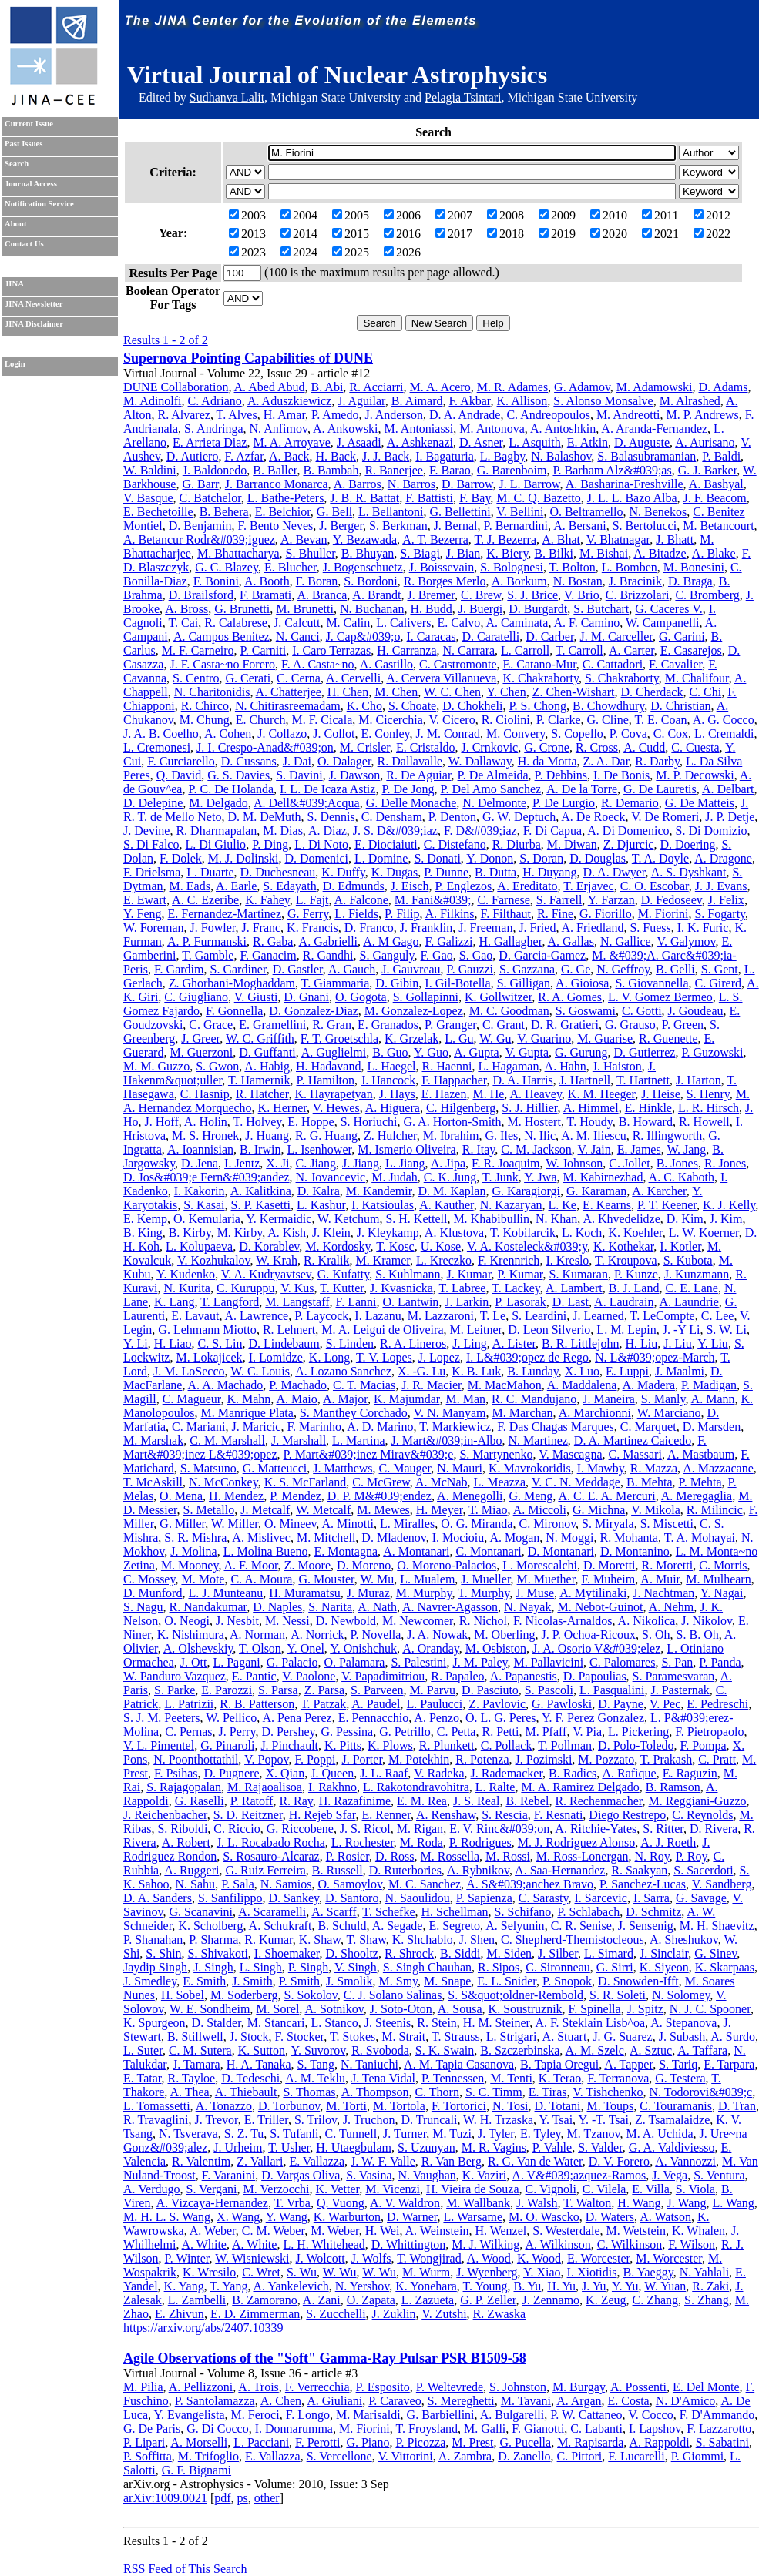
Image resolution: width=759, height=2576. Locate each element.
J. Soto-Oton (401, 2008)
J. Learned (598, 1315)
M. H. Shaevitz (717, 1925)
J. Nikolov (706, 1620)
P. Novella (375, 1634)
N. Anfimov (278, 428)
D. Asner (480, 442)
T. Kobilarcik (523, 1232)
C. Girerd (718, 983)
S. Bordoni (370, 581)
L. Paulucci (434, 1703)
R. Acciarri (376, 387)
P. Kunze (636, 1274)
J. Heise (660, 1093)
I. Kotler (680, 1246)
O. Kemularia (206, 1218)
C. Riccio (236, 1828)
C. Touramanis (676, 2105)
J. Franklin (426, 927)
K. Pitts (342, 1745)
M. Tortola (399, 2105)
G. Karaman (596, 1191)
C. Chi (705, 691)
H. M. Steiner (496, 2022)
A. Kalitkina (260, 1191)
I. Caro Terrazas (331, 650)
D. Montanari (561, 1551)
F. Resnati (558, 1814)
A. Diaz (327, 830)
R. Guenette (668, 1038)
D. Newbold (346, 1620)
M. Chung (205, 719)
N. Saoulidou (417, 1897)
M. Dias (283, 830)
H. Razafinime (355, 1800)
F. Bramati (265, 594)
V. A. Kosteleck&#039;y (527, 1246)
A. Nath (377, 1606)
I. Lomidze (276, 1357)
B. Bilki (553, 553)
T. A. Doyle (660, 858)
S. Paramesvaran (674, 1676)
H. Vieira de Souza (472, 2189)
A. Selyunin (514, 1925)
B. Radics (572, 1773)
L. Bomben (629, 567)
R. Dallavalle (410, 761)
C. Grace (211, 1024)
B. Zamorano (264, 2299)
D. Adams (723, 387)
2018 (505, 233)
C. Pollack (506, 1745)
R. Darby (657, 761)
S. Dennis (331, 816)
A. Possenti (638, 2386)
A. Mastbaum (700, 1454)
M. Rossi (507, 1856)
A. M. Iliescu (593, 1135)
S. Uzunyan (426, 2147)
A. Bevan (303, 539)
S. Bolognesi (511, 567)
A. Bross (186, 608)
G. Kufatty (343, 1274)
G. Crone (546, 747)
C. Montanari (488, 1551)
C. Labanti (596, 2428)
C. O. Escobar (654, 886)
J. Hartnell (585, 1080)
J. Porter (361, 1759)
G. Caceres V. (668, 608)
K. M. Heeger (601, 1093)
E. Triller (266, 2119)
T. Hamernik (259, 1080)
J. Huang (267, 1135)
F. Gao (437, 955)
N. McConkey (223, 1482)
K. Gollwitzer (498, 996)
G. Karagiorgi (526, 1191)
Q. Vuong (340, 2202)
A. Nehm (671, 1606)
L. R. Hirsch (708, 1107)
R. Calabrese (235, 622)
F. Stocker (299, 2036)
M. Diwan (572, 844)
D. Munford (152, 1593)
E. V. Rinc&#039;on (499, 1828)
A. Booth (267, 581)
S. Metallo (209, 1509)
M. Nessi (287, 1620)
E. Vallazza (316, 2161)
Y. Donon (489, 858)
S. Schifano (523, 1911)
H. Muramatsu (304, 1593)
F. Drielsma (151, 872)
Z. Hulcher (390, 1135)
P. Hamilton (326, 1080)
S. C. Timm (493, 2092)
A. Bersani (579, 525)
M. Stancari (276, 2022)
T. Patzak (323, 1703)
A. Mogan (514, 1537)
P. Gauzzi (470, 969)
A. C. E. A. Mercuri (606, 1495)
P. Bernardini (516, 525)
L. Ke (562, 1204)
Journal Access (31, 183)
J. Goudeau (696, 1010)
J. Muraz (368, 1593)
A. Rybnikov (478, 1870)
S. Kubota (688, 1260)
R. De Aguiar (418, 775)
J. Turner (404, 2133)
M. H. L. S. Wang (166, 2216)
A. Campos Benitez (221, 636)
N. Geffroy (623, 969)
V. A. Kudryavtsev (266, 1274)
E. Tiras (548, 2092)
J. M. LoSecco (188, 1371)
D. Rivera (713, 1828)
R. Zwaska (499, 2313)
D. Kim (685, 1218)
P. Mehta (700, 1482)
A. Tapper (628, 2064)
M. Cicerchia (390, 719)
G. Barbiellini (441, 2414)
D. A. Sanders (157, 1897)
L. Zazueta (427, 2299)
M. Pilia (143, 2386)
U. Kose (441, 1246)
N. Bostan (578, 581)
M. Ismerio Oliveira (407, 1149)
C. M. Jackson (536, 1149)
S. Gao (476, 955)
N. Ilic (540, 1135)
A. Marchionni (595, 1412)
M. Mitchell (326, 1537)
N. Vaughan (427, 2175)
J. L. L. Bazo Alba (632, 497)
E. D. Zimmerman (255, 2313)
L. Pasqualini (611, 1690)
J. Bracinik (635, 581)
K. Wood (539, 2258)
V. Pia (587, 1731)
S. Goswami (586, 1010)
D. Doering (687, 844)
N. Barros (411, 484)
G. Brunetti (242, 608)
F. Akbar (469, 400)
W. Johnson (574, 1163)
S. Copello (577, 733)
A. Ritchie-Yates (595, 1828)
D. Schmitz (653, 1911)
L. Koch (582, 1232)
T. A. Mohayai (699, 1537)
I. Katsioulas (382, 1204)
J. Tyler (496, 2133)
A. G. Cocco (723, 719)
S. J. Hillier (529, 1107)
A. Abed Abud (269, 387)
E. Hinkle (648, 1107)
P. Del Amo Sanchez (490, 789)
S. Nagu (143, 1606)
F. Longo (308, 2414)
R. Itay (478, 1149)
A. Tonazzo (224, 2105)
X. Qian (285, 1773)
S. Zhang (706, 2299)
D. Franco (369, 927)
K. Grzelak (411, 1038)
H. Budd (431, 608)
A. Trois (258, 2386)
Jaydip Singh (155, 1967)
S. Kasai (203, 1204)
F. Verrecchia (317, 2386)
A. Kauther (446, 1204)
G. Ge (575, 969)
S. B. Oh (698, 1634)
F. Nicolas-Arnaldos (562, 1620)
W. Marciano (669, 1412)
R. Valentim (201, 2161)
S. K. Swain (444, 2050)
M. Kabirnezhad (603, 1177)
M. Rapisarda (590, 2442)
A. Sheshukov (684, 1939)
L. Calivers (403, 622)
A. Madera (649, 1385)
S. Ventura (719, 2175)
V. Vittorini (405, 2456)
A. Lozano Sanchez (343, 1371)
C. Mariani (198, 1426)
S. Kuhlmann (407, 1274)
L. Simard (608, 1953)
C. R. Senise (581, 1925)
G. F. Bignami (196, 2470)
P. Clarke (558, 719)
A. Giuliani (334, 2400)
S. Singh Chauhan (427, 1967)
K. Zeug (606, 2299)
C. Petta (456, 1731)
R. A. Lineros (413, 1343)
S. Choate (412, 705)
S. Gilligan (523, 983)
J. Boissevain (441, 567)
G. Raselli (199, 1800)
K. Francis (312, 927)
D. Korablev (269, 1246)
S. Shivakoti (218, 1953)
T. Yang (228, 2286)
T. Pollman (565, 1745)
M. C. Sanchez (424, 1884)
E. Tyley (540, 2133)
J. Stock (249, 2036)
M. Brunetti (305, 608)
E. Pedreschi (717, 1703)
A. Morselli (198, 2442)
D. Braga (690, 581)
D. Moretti (609, 1565)
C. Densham (391, 816)
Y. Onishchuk (363, 1648)
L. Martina (358, 1440)
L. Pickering (638, 1731)
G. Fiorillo (605, 913)
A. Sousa (460, 2008)
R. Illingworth (668, 1135)
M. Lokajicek (209, 1357)
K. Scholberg (210, 1925)
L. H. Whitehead (323, 2244)
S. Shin (163, 1953)
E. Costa (629, 2400)
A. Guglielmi (333, 1052)
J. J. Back (385, 456)
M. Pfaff (545, 1731)
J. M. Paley (479, 1662)
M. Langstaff (297, 1301)
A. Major (345, 1398)
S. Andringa (213, 428)
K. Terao (560, 2078)
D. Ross (395, 1856)
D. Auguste (642, 442)
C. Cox (670, 733)
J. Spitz (645, 2008)
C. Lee (717, 1315)
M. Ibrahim (451, 1135)
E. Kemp (145, 1218)
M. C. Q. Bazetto (538, 497)
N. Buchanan (372, 608)
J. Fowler (213, 927)
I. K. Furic (703, 927)
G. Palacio (292, 1662)
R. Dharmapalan (216, 830)
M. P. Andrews (703, 414)
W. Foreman (153, 927)
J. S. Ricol (365, 1828)
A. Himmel (591, 1107)
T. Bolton (572, 567)
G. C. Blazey (226, 567)
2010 (608, 215)
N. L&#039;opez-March (655, 1357)
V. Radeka (439, 1773)
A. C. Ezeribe (205, 899)
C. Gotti (642, 1010)
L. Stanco (334, 2022)
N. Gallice (625, 941)
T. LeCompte (662, 1315)
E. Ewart (144, 899)
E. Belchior (283, 511)
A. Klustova (454, 1232)
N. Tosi (510, 2105)
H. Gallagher (510, 941)
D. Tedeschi (250, 2078)
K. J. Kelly (729, 1204)
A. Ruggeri (191, 1870)
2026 (402, 252)
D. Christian (680, 705)
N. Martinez (538, 1440)
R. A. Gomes (570, 996)
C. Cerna (299, 678)
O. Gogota (361, 996)
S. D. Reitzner (248, 1814)
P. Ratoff (252, 1800)
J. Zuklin (394, 2313)
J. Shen (477, 1939)
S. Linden (350, 1343)
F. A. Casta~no (317, 664)
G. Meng (530, 1495)
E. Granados (388, 1024)
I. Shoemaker (287, 1953)
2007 (453, 215)
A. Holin (205, 1121)
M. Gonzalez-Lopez (413, 1010)
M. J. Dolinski (243, 858)
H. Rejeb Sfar (322, 1814)
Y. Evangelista (188, 2414)
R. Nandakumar (208, 1606)
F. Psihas (176, 1773)
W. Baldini (149, 470)
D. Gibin (396, 983)
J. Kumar (469, 1274)
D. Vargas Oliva (300, 2175)
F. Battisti (429, 497)
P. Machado (298, 1385)
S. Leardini (539, 1315)
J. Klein (331, 1232)
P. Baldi (721, 456)
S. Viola (695, 2189)
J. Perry (237, 1731)
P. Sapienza (484, 1897)
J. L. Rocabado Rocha (271, 1842)
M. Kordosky (337, 1246)
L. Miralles (407, 1523)
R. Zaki (710, 2286)
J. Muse (535, 1593)
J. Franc (260, 927)
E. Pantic (254, 1676)
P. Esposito (383, 2386)
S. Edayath (289, 886)
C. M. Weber (273, 2230)
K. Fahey (267, 899)
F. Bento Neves (275, 525)
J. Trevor (215, 2119)
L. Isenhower (319, 1149)
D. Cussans (249, 761)
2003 (247, 215)
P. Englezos (463, 886)
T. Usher (289, 2147)
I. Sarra (651, 1897)
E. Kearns (607, 1204)
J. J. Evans (721, 886)
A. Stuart (564, 2036)
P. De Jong (407, 789)
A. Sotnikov (333, 2008)
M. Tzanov (593, 2133)
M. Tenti (511, 2078)
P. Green (683, 1024)
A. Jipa (448, 1163)
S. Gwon (217, 1066)
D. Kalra (318, 1191)
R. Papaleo (457, 1676)
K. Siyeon (664, 1967)
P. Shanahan (153, 1939)
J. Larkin (467, 1301)
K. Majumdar (407, 1398)
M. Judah (394, 1177)
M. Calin (348, 622)
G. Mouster (326, 1579)
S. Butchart (601, 608)
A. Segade (397, 1925)
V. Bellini (519, 511)
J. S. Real (476, 1800)
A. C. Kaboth (681, 1177)
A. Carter (631, 650)
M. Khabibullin (491, 1218)
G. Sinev (715, 1953)
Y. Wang (286, 2216)
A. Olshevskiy (198, 1648)
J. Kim (726, 1218)
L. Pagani (236, 1662)
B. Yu (527, 2286)
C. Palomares (622, 1662)
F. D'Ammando (717, 2414)
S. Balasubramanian (646, 456)
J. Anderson (393, 414)
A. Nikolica (647, 1620)
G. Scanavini (201, 1911)
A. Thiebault (246, 2092)
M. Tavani (526, 2400)
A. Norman (257, 1634)
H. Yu (561, 2286)
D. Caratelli (491, 636)
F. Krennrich (508, 1260)
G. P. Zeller (488, 2299)
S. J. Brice (532, 594)
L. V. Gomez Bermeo (660, 996)
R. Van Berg (451, 2161)
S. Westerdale (565, 2230)
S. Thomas (309, 2092)
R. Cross (597, 747)
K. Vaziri (484, 2175)
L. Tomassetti (156, 2105)
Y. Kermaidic (278, 1218)
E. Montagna (346, 1551)
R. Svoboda (380, 2050)
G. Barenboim (512, 470)
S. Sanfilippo (230, 1897)
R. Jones (725, 1163)
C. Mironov (547, 1523)
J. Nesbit (237, 1620)
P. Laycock (321, 1315)
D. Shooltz (352, 1953)
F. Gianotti (538, 2428)
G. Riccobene (300, 1828)
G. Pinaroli (227, 1745)
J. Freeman (485, 927)
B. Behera (224, 511)
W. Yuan (665, 2286)
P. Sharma (213, 1939)
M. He (488, 1093)
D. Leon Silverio (549, 1329)
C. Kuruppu (246, 1288)
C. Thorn (436, 2092)
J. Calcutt (297, 622)
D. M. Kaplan (451, 1191)
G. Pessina (347, 1731)
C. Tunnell (351, 2133)
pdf (222, 2497)
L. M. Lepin (626, 1329)
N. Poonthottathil (195, 1759)
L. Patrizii (188, 1703)
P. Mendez (295, 1495)
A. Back (289, 456)
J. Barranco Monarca (276, 484)
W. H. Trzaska (498, 2119)
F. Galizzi (449, 941)
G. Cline (608, 719)
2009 (557, 215)
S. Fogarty (719, 913)
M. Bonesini (693, 567)
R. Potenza (482, 1759)
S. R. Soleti (617, 1995)
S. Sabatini (722, 2442)
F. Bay (474, 497)
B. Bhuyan (367, 553)
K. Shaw (320, 1939)
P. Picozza (420, 2442)
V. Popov (266, 1759)
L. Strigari (511, 2036)
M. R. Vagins (494, 2147)
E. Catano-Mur (539, 664)
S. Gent (719, 969)
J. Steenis (387, 2022)
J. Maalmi (679, 1371)
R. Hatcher (262, 1093)
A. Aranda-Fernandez (654, 428)
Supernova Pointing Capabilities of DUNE (248, 358)
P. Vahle (552, 2147)
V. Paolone (308, 1676)
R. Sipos (498, 1967)
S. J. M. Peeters (161, 1717)
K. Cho (364, 705)
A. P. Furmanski (207, 941)
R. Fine (555, 913)
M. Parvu (433, 1690)
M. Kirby (240, 1232)
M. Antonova (491, 428)
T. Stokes (352, 2036)
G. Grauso (630, 1024)
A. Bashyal (716, 484)
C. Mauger (405, 1468)
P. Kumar (520, 1274)
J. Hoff (162, 1121)
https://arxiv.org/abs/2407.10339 (203, 2327)
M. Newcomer (417, 1620)
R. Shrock (409, 1953)
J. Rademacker (507, 1773)
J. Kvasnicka (401, 1288)
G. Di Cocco (217, 2428)
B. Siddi (460, 1953)
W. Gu (495, 1038)
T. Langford (229, 1301)
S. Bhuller (310, 553)
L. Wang (733, 2202)
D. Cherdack (652, 691)
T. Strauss (456, 2036)
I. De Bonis (621, 775)
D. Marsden (712, 1426)
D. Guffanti (267, 1052)
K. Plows (390, 1745)
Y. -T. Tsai (604, 2119)
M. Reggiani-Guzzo (698, 1800)
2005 (350, 215)
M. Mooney (190, 1565)
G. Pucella (525, 2442)
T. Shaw (366, 1939)
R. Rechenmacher (598, 1800)
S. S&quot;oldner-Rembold (515, 1995)
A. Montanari (416, 1551)
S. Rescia (505, 1814)
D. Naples (277, 1606)
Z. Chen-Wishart (573, 691)
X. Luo (582, 1371)
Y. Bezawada (365, 539)
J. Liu (677, 1343)
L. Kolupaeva (199, 1246)
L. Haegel (391, 1066)
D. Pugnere (232, 1773)
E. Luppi (627, 1371)
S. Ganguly (387, 955)
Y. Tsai (556, 2119)
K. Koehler (635, 1232)
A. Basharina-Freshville (624, 484)
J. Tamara (196, 2064)
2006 (402, 215)
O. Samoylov (349, 1884)
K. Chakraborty (540, 678)
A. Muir (660, 1579)
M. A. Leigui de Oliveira (382, 1329)
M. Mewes (383, 1509)
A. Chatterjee (288, 691)
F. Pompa (703, 1745)
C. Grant (503, 1024)
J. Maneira (609, 1398)
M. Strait (403, 2036)
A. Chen (280, 2400)
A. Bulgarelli (512, 2414)
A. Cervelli (353, 678)
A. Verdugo (151, 2189)
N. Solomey (681, 1995)
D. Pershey (287, 1731)
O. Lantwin (410, 1301)
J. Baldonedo (215, 470)
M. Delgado (218, 802)
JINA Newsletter (33, 304)
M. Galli (484, 2428)
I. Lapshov (654, 2428)
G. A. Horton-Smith (452, 1121)
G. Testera (680, 2078)
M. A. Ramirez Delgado (580, 1787)
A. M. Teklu (315, 2078)
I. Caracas (431, 636)
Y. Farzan (611, 899)
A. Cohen (227, 733)
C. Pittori (580, 2456)
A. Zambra (465, 2456)
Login (15, 364)
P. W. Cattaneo (586, 2414)
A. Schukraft (280, 1925)
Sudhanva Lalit (227, 97)
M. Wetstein (636, 2230)
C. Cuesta (695, 747)
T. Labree (461, 1288)
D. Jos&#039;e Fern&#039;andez (206, 1177)
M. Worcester (669, 2258)
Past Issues (23, 143)
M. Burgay (578, 2386)
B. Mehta (649, 1482)
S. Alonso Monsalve (603, 400)
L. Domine (381, 858)
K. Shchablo (422, 1939)
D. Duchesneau (278, 872)
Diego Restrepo (627, 1814)
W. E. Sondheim (210, 2008)
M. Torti (346, 2105)
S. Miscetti (667, 1523)
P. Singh (308, 1967)
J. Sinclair (664, 1953)
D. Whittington (408, 2244)
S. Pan (677, 1662)
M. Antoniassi (419, 428)
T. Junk (500, 1177)
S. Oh (656, 1634)
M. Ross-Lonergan (582, 1856)
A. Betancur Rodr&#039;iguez (199, 539)
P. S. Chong (537, 705)
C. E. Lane (691, 1288)
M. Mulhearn (718, 1579)
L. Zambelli (197, 2299)
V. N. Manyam (450, 1412)
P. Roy (691, 1856)
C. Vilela (604, 2189)
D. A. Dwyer (614, 872)
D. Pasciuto (490, 1690)
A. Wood (489, 2258)
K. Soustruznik (526, 2008)
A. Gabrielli (328, 941)
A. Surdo (732, 2036)
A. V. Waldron (405, 2202)
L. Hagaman (508, 1066)
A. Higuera (392, 1107)
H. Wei (382, 2230)
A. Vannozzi (685, 2161)
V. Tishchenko (608, 2092)
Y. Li (135, 1343)
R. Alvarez (183, 414)
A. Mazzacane (718, 1468)
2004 (298, 215)
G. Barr (200, 484)
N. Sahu (196, 1884)
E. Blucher (290, 567)
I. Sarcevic (600, 1897)
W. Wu (340, 2272)
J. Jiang (360, 1163)
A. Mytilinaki (592, 1593)
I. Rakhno (332, 1787)
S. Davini (299, 775)
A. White (204, 2244)
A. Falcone (361, 899)
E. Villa (651, 2189)
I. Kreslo (567, 1260)
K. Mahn (248, 1398)
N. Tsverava (188, 2133)
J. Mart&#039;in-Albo (446, 1440)
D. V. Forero (619, 2161)
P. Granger (450, 1024)
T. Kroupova (626, 1260)
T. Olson (260, 1648)
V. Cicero (451, 719)
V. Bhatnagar (618, 539)
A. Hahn (565, 1066)
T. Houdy (590, 1121)
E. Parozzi (226, 1690)
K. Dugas (394, 872)
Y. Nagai (722, 1593)
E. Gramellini (272, 1024)
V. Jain (594, 1149)
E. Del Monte (706, 2386)
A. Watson (665, 2216)
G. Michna (599, 1509)
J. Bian (463, 553)
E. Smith (204, 1981)
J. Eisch (410, 886)
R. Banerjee (393, 470)
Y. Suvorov (318, 2050)
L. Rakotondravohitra (416, 1787)
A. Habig (267, 1066)
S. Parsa (278, 1690)
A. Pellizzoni (201, 2386)
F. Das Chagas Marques (555, 1426)
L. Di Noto (321, 844)
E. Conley (385, 733)
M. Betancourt (718, 525)
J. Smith (252, 1981)
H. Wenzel (500, 2230)
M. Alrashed (690, 400)
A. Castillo (386, 664)
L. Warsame (472, 2216)
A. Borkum (519, 581)
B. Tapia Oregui (559, 2064)
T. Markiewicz (455, 1426)
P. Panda (720, 1662)
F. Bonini (216, 581)
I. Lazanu (377, 1315)
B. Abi (327, 387)
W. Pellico (231, 1717)
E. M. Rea (422, 1800)
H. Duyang (549, 872)
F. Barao (450, 470)
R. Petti (500, 1731)
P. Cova (628, 733)
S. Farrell (559, 899)
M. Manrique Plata (246, 1412)
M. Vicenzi (392, 2189)
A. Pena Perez (296, 1717)
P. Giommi (697, 2456)
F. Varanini (229, 2175)
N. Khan (556, 1218)
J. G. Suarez (622, 2036)
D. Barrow (467, 484)
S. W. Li (726, 1329)
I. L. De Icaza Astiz (327, 789)
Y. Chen (506, 691)
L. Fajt (312, 899)
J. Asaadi (359, 442)
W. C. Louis (260, 1371)
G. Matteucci (275, 1468)
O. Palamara (354, 1662)
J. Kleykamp (388, 1232)
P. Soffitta (147, 2456)
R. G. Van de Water (535, 2161)
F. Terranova (618, 2078)
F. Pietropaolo (709, 1731)
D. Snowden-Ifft (638, 1981)
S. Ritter (663, 1828)
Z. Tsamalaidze (672, 2119)
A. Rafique (629, 1773)
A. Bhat (561, 539)
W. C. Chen (452, 691)
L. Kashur (321, 1204)
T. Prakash (666, 1759)
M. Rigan (420, 1828)
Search (17, 163)
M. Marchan (522, 1412)
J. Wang (687, 2202)
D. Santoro (351, 1897)
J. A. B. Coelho (161, 733)
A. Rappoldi (659, 2442)
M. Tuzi (452, 2133)
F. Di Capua (553, 830)
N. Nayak (527, 1606)
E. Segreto (454, 1925)
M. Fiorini (663, 913)
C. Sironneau (558, 1967)
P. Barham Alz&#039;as (611, 470)
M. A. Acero (440, 387)
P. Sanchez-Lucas (642, 1884)
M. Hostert (534, 1121)
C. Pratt (717, 1759)
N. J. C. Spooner (710, 2008)
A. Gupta (476, 1052)
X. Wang (238, 2216)
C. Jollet (629, 1163)
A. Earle (236, 886)
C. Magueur (192, 1398)
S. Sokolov (311, 1995)
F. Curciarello (181, 761)
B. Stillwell (195, 2036)
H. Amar (284, 414)
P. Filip (402, 913)
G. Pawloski (562, 1703)
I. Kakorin (199, 1191)
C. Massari (635, 1454)
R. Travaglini (155, 2119)
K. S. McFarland (305, 1482)
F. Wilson (691, 2244)
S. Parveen (377, 1690)
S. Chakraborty (622, 678)
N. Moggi (569, 1537)
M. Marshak (153, 1440)
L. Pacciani (261, 2442)
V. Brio (581, 594)
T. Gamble (207, 955)
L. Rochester (362, 1842)
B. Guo (390, 1052)
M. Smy (398, 1981)
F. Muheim (608, 1579)
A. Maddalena (582, 1385)
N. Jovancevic (331, 1177)
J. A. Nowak (437, 1634)
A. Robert (186, 1842)
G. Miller (182, 1523)
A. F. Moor (251, 1565)
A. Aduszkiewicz (289, 400)
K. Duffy (342, 872)
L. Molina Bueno (265, 1551)
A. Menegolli (469, 1495)
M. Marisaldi (368, 2414)
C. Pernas (188, 1731)
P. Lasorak (520, 1301)
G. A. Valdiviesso (672, 2147)
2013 (247, 233)
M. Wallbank (478, 2202)
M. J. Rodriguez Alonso (576, 1842)
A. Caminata (517, 622)
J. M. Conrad (447, 733)
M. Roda (421, 1842)
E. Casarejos (691, 650)
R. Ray (295, 1800)
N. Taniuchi (369, 2064)
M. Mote (202, 1579)
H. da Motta (547, 761)
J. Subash (682, 2036)
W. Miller (234, 1523)
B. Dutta (495, 872)
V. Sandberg (722, 1884)
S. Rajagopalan (183, 1787)
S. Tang (315, 2064)
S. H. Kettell (416, 1218)
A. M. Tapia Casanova (459, 2064)
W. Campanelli (662, 622)
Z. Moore (307, 1565)
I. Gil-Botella (457, 983)
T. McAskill (153, 1482)
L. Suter (143, 2050)
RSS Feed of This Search (185, 2568)
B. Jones (677, 1163)
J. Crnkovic (489, 747)
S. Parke (174, 1690)
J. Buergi (480, 608)
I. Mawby (600, 1468)
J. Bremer (431, 594)
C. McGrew (381, 1482)
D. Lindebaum (283, 1343)
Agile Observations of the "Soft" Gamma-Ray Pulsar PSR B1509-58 (324, 2358)
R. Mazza (653, 1468)
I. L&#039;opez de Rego (527, 1357)
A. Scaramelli (272, 1911)
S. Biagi (420, 553)
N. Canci (298, 636)
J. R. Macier (431, 1385)
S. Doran (541, 858)
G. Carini (682, 636)
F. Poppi (314, 1759)
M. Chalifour (697, 678)
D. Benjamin (200, 525)
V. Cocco (650, 2414)
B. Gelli (675, 969)
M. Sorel (277, 2008)
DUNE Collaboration (175, 387)
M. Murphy (424, 1593)
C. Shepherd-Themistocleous (572, 1939)
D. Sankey (293, 1897)
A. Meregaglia (696, 1495)
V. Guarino (544, 1038)
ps (242, 2497)
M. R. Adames (512, 387)
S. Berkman (398, 525)
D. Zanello (524, 2456)
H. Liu (642, 1343)
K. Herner (282, 1107)
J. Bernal (456, 525)
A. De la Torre (581, 789)
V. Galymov (686, 941)
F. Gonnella (234, 1010)
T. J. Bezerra (505, 539)
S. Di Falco (151, 844)
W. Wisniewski (252, 2258)
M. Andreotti (628, 414)
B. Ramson (673, 1787)
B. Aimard (417, 400)
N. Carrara (469, 650)
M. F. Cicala (322, 719)
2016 (402, 233)
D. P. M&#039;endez (379, 1495)
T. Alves (237, 414)
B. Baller (275, 470)
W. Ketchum (348, 1218)
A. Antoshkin (563, 428)
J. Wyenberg (486, 2272)
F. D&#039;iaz (480, 830)
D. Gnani (306, 996)
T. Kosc (395, 1246)
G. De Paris (151, 2428)
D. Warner (412, 2216)
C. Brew (481, 594)
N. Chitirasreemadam (288, 705)
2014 (298, 233)
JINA (14, 284)
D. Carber (549, 636)
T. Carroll (579, 650)
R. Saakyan (639, 1870)
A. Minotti (347, 1523)
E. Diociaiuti (386, 844)
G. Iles (502, 1135)
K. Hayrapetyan (333, 1093)
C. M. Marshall (227, 1440)
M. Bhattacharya (238, 553)
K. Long (329, 1357)
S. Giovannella (651, 983)
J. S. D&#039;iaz (395, 830)
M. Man (466, 1398)
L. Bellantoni (390, 511)
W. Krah (276, 1260)
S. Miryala (608, 1523)
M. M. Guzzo (156, 1066)
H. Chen (347, 691)
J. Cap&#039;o (363, 636)
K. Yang (184, 2286)
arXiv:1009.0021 (165, 2497)
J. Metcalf (265, 1509)
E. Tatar (142, 2078)
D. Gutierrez (644, 1052)
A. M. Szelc (594, 2050)
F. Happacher (453, 1080)
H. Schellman (454, 1911)
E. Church (261, 719)
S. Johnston (517, 2386)
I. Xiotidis (592, 2272)
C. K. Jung (450, 1177)
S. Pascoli (549, 1690)
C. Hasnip (205, 1093)
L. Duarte (209, 872)
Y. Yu (625, 2286)
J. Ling (469, 1343)
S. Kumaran (578, 1274)
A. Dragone (723, 858)
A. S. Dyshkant (689, 872)
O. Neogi (187, 1620)
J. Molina (193, 1551)
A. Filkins (450, 913)
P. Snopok (567, 1981)
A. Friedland (593, 927)
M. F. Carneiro (198, 650)
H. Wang (638, 2202)
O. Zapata (371, 2299)
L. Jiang (405, 1163)
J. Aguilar (361, 400)
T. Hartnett (643, 1080)
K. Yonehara (426, 2286)
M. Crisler (365, 747)
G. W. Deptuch (519, 816)
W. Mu (377, 1579)
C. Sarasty (544, 1897)
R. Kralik (327, 1260)
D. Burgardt (538, 608)
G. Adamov (582, 387)
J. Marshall (298, 1440)
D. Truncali (429, 2119)
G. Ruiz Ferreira (265, 1870)
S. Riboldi (182, 1828)
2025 (350, 252)
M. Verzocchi (276, 2189)
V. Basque (148, 497)
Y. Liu (712, 1343)
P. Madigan (709, 1385)
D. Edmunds (354, 886)
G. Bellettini (460, 511)
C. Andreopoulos (547, 414)
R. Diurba (516, 844)
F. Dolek (181, 858)
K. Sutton (261, 2050)
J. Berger (341, 525)
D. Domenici (316, 858)
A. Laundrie (689, 1301)
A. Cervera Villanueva (441, 678)
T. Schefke (388, 1911)
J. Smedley (149, 1981)
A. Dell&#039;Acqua (307, 802)
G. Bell (334, 511)
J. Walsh (537, 2202)
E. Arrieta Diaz (210, 442)
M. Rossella (450, 1856)
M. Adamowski (654, 387)
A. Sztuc (651, 2050)
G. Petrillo (405, 1731)
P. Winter (187, 2258)
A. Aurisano (704, 442)
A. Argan (578, 2400)
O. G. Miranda (476, 1523)
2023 (247, 252)
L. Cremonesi (156, 747)
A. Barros (357, 484)
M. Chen (396, 691)
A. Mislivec (261, 1537)
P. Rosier (347, 1856)
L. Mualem (427, 1579)
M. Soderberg (244, 1995)
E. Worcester (598, 2258)
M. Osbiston (495, 1648)
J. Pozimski (544, 1759)
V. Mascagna (570, 1454)
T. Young (485, 2286)
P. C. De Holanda (231, 789)
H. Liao (173, 1343)
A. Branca (322, 594)
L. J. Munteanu (225, 1593)
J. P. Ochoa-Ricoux (588, 1634)
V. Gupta (527, 1052)
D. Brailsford (201, 594)
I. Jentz (242, 1163)
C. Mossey (149, 1579)
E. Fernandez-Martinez (224, 913)
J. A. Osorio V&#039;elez (596, 1648)
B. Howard (646, 1121)
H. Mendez (236, 1495)
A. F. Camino (587, 622)
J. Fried (537, 927)
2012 (712, 215)
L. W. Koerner (704, 1232)
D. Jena (199, 1163)
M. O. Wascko (544, 2216)
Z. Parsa (324, 1690)
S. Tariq (678, 2064)
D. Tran (737, 2105)
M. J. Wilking (485, 2244)
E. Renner (386, 1814)
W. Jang (686, 1149)
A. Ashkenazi (420, 442)
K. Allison (522, 400)
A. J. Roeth (668, 1842)
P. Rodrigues (480, 1842)
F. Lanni (356, 1301)
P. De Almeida (493, 775)
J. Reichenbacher (165, 1814)
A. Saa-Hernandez (560, 1870)
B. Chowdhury (608, 705)
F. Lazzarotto (719, 2428)
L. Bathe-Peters (285, 497)
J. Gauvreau (410, 969)
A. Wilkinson (557, 2244)
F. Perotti (317, 2442)
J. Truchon (369, 2119)
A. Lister (514, 1343)
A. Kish (286, 1232)
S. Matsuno (208, 1468)
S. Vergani (211, 2189)
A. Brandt (376, 594)
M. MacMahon (505, 1385)
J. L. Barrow (529, 484)
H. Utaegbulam (353, 2147)
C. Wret (261, 2272)
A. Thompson (375, 2092)
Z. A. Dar (606, 761)
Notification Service (39, 203)
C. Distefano (455, 844)
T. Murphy (483, 1593)
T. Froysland (426, 2428)
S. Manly (663, 1398)
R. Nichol (483, 1620)
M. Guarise (605, 1038)
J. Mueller (485, 1579)
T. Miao (487, 1509)
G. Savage (701, 1897)
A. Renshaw (445, 1814)
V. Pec (665, 1703)
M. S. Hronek (205, 1135)
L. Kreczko (444, 1260)
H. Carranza (406, 650)
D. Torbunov (289, 2105)
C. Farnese (503, 899)
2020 (608, 233)
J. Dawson (355, 775)
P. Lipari (144, 2442)
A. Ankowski (345, 428)
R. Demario (630, 802)
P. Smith (299, 1981)
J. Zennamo (550, 2299)
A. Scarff (333, 1911)
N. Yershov (362, 2286)
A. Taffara (702, 2050)
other (267, 2497)
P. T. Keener (667, 1204)
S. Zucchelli (335, 2313)
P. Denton (452, 816)
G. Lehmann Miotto (207, 1329)
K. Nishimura (190, 1634)
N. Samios (286, 1884)
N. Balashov (561, 456)
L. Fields (356, 913)
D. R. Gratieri (565, 1024)
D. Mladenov (393, 1537)
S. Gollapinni (425, 996)
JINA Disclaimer (34, 324)
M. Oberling (504, 1634)
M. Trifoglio (208, 2456)
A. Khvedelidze (621, 1218)
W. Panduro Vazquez (174, 1676)
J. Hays (397, 1093)
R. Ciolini (506, 719)
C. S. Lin (220, 1343)
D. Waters (610, 2216)
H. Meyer (439, 1509)
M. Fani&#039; (433, 899)
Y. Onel (305, 1648)
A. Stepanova (683, 2022)
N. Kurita (186, 1288)
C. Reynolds (702, 1814)
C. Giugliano (196, 996)
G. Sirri (614, 1967)
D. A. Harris (522, 1080)
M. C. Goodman (509, 1010)
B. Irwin (260, 1149)
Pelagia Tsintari (463, 97)
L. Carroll (525, 650)
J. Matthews (342, 1468)
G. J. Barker (707, 470)
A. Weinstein (437, 2230)
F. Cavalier (675, 664)
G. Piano (367, 2442)
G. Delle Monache (411, 802)
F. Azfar (244, 456)
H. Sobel (182, 1995)
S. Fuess (650, 927)
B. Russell (337, 1870)
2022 (712, 233)
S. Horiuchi (369, 1121)
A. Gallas (571, 941)
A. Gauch (351, 969)
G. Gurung (581, 1052)
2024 (298, 252)
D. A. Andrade (464, 414)
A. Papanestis (523, 1676)
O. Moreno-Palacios (446, 1565)
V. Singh (355, 1967)
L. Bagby (503, 456)
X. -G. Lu (421, 1371)
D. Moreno (364, 1565)
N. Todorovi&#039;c (701, 2092)
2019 (557, 233)
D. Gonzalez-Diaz (313, 1010)
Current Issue (29, 123)
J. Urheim (237, 2147)
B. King (143, 1232)
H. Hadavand (328, 1066)
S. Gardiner (238, 969)
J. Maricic (255, 1426)
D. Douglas (597, 858)
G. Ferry (307, 913)
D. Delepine (153, 802)
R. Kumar (268, 1939)
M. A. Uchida (659, 2133)
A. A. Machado (226, 1385)
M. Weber (335, 2230)
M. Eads (190, 886)
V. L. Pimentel (158, 1745)
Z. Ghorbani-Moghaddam (232, 983)
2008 (505, 215)
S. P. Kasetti (261, 1204)
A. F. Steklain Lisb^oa (590, 2022)
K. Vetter (337, 2189)
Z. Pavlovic (497, 1703)
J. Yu (594, 2286)
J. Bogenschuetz (363, 567)
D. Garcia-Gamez (542, 955)
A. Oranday (430, 1648)
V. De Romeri (665, 816)
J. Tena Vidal (383, 2078)
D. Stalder (216, 2022)
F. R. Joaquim (506, 1163)
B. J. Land (634, 1288)
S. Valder (600, 2147)
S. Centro (196, 678)
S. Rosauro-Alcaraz (271, 1856)
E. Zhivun (179, 2313)
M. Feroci (255, 2414)
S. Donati (437, 858)
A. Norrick (317, 1634)
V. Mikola (655, 1509)
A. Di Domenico (628, 830)
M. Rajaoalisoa (264, 1787)
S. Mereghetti (461, 2400)
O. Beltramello (586, 511)
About (15, 223)
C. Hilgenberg (460, 1107)
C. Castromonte (457, 664)
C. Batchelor (210, 497)
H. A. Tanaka (259, 2064)
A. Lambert (574, 1288)
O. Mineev (290, 1523)
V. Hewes (336, 1107)
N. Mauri (459, 1468)
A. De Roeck (593, 816)
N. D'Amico (686, 2400)
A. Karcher (659, 1191)
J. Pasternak (679, 1690)
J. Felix (726, 899)
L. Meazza (499, 1482)
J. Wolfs (371, 2258)
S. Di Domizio (711, 830)
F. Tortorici (459, 2105)
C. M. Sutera (200, 2050)
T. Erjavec (588, 886)
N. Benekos (658, 511)
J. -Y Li (681, 1329)
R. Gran (331, 1024)
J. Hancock (388, 1080)
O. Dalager (344, 761)
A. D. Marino (380, 1426)
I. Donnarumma (294, 2428)
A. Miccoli (539, 1509)
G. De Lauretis (660, 789)
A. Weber (213, 2230)
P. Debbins (561, 775)
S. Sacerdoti (703, 1870)
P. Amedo (334, 414)
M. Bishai (603, 553)
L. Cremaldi (724, 733)
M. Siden (509, 1953)
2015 (350, 233)
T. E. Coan (660, 719)
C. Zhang (656, 2299)
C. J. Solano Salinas (393, 1995)
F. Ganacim (268, 955)
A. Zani (322, 2299)
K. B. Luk (476, 1371)
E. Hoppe (310, 1121)
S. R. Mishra (195, 1537)
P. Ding (270, 844)
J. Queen (332, 1773)
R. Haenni (447, 1066)
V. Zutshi (443, 2313)
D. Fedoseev (671, 899)
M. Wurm (426, 2272)
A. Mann (713, 1398)
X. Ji (277, 1163)
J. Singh (213, 1967)
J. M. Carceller (616, 636)
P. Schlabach (588, 1911)
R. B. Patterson (257, 1703)
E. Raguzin (690, 1773)
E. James (639, 1149)
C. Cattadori (613, 664)
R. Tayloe (191, 2078)
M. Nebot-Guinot (600, 1606)
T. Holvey (257, 1121)
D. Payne (620, 1703)
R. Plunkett (447, 1745)
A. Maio (296, 1398)
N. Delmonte (494, 802)
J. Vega (669, 2175)
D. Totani (558, 2105)
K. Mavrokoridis (530, 1468)
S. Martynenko (495, 1454)
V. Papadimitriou (383, 1676)
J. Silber (558, 1953)
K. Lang (174, 1301)
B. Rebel (527, 1800)
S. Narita (330, 1606)
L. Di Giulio (215, 844)
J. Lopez (439, 1357)
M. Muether (546, 1579)
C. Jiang (316, 1163)
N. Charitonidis (212, 691)
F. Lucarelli (636, 2456)
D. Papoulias (594, 1676)
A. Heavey (535, 1093)
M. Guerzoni (201, 1052)
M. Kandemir (379, 1191)
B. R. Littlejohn (580, 1343)
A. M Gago (390, 941)
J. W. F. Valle (383, 2161)
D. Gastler (298, 969)
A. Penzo (436, 1717)
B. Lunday (533, 1371)
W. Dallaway (480, 761)
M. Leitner (475, 1329)
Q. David (179, 775)
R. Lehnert (289, 1329)
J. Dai (297, 761)
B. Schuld (341, 1925)
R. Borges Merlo (445, 581)
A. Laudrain (623, 1301)
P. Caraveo (394, 2400)
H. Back (335, 456)
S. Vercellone (339, 2456)
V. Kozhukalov (213, 1260)
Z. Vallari (260, 2161)
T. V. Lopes (384, 1357)
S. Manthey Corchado (354, 1412)
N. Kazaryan (511, 1204)
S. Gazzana (527, 969)
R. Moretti (668, 1565)
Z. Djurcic (628, 844)
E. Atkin (587, 442)
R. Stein (437, 2022)
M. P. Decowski (695, 775)
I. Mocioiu (458, 1537)
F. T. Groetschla (339, 1038)
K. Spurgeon (154, 2022)
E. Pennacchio (373, 1717)
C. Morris (723, 1565)
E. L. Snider (506, 1981)
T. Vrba (292, 2202)
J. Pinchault (289, 1745)
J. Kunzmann (696, 1274)
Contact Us (24, 244)
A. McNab (441, 1482)
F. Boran (317, 581)
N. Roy (652, 1856)
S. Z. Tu (244, 2133)
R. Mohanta (629, 1537)
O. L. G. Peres (500, 1717)
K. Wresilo (209, 2272)
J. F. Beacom (715, 497)
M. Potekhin (418, 1759)
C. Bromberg (707, 594)
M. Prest (472, 2442)
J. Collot (333, 733)
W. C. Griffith (260, 1038)
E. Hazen (444, 1093)
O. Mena (181, 1495)
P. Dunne (446, 872)
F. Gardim (179, 969)
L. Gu (459, 1038)
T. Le (492, 1315)
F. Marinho (314, 1426)
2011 (660, 215)
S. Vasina (368, 2175)
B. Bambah (330, 470)
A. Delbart (728, 789)
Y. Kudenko (185, 1274)
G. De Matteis (699, 802)
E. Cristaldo (425, 747)
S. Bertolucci (645, 525)
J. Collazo (282, 733)
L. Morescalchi (539, 1565)
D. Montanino (635, 1551)
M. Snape (447, 1981)
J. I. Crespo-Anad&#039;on (265, 747)
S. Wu (302, 2272)
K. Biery (507, 553)
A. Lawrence (257, 1315)
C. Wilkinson (629, 2244)
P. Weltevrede (449, 2386)
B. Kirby (190, 1232)
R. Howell (704, 1121)
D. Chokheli (472, 705)
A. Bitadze (659, 553)
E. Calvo (458, 622)
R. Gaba (273, 941)
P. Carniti (263, 650)
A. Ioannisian (200, 1149)
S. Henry (708, 1093)
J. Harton (698, 1080)
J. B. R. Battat (364, 497)
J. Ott (193, 1662)
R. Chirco (205, 705)
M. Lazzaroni (441, 1315)
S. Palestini (418, 1662)
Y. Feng (142, 913)
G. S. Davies (238, 775)
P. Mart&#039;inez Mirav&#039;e (369, 1454)
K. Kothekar (623, 1246)
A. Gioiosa (582, 983)
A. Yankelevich (291, 2286)
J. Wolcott (320, 2258)
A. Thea (189, 2092)
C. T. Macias (364, 1385)
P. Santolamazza (215, 2400)
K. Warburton (347, 2216)
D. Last (570, 1301)
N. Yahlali (704, 2272)
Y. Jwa (540, 1177)
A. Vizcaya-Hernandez (212, 2202)
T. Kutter (342, 1288)
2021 (660, 233)
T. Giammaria (335, 983)
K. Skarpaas (724, 1967)
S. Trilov (315, 2119)
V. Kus (297, 1288)
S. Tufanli (294, 2133)
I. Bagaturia (444, 456)
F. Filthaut (506, 913)
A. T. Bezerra (435, 539)
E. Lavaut (195, 1315)
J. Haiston (617, 1066)
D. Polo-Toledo (635, 1745)
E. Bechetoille (158, 511)
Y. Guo (431, 1052)
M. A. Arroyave (291, 442)
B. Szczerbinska (519, 2050)
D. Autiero (192, 456)
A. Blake (714, 553)
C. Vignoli (551, 2189)
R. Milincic (715, 1509)
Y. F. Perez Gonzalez (593, 1717)
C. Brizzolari (638, 594)
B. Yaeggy (648, 2272)
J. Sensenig (645, 1925)
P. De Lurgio (563, 802)
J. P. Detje (729, 816)
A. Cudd (644, 747)
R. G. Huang (326, 1135)
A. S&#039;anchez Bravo (529, 1884)
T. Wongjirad (429, 2258)
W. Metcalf (323, 1509)
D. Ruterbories (405, 1870)
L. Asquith (535, 442)
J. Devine (146, 830)
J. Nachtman (663, 1593)
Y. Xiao (542, 2272)
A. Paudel (375, 1703)
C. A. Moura (261, 1579)
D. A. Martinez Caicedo (632, 1440)
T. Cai (183, 622)
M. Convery (515, 733)
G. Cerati (247, 678)
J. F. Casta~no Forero (222, 664)
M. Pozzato (606, 1759)
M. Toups (609, 2105)
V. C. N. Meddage (576, 1482)
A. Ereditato (527, 886)
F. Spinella (595, 2008)
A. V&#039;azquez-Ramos (579, 2175)
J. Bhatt (675, 539)
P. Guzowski (712, 1052)
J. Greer (200, 1038)
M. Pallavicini (548, 1662)
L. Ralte (495, 1787)
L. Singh (261, 1967)
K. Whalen (698, 2230)
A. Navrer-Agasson (450, 1606)
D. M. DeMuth (264, 816)
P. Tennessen (452, 2078)
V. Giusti (256, 996)
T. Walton (587, 2202)
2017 (453, 233)
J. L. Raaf (384, 1773)
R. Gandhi (328, 955)
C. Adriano (215, 400)
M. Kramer (382, 1260)
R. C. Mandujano (534, 1398)
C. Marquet (648, 1426)
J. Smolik (349, 1981)
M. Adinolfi (152, 400)
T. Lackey (516, 1288)
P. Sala (237, 1884)
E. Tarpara (729, 2064)
